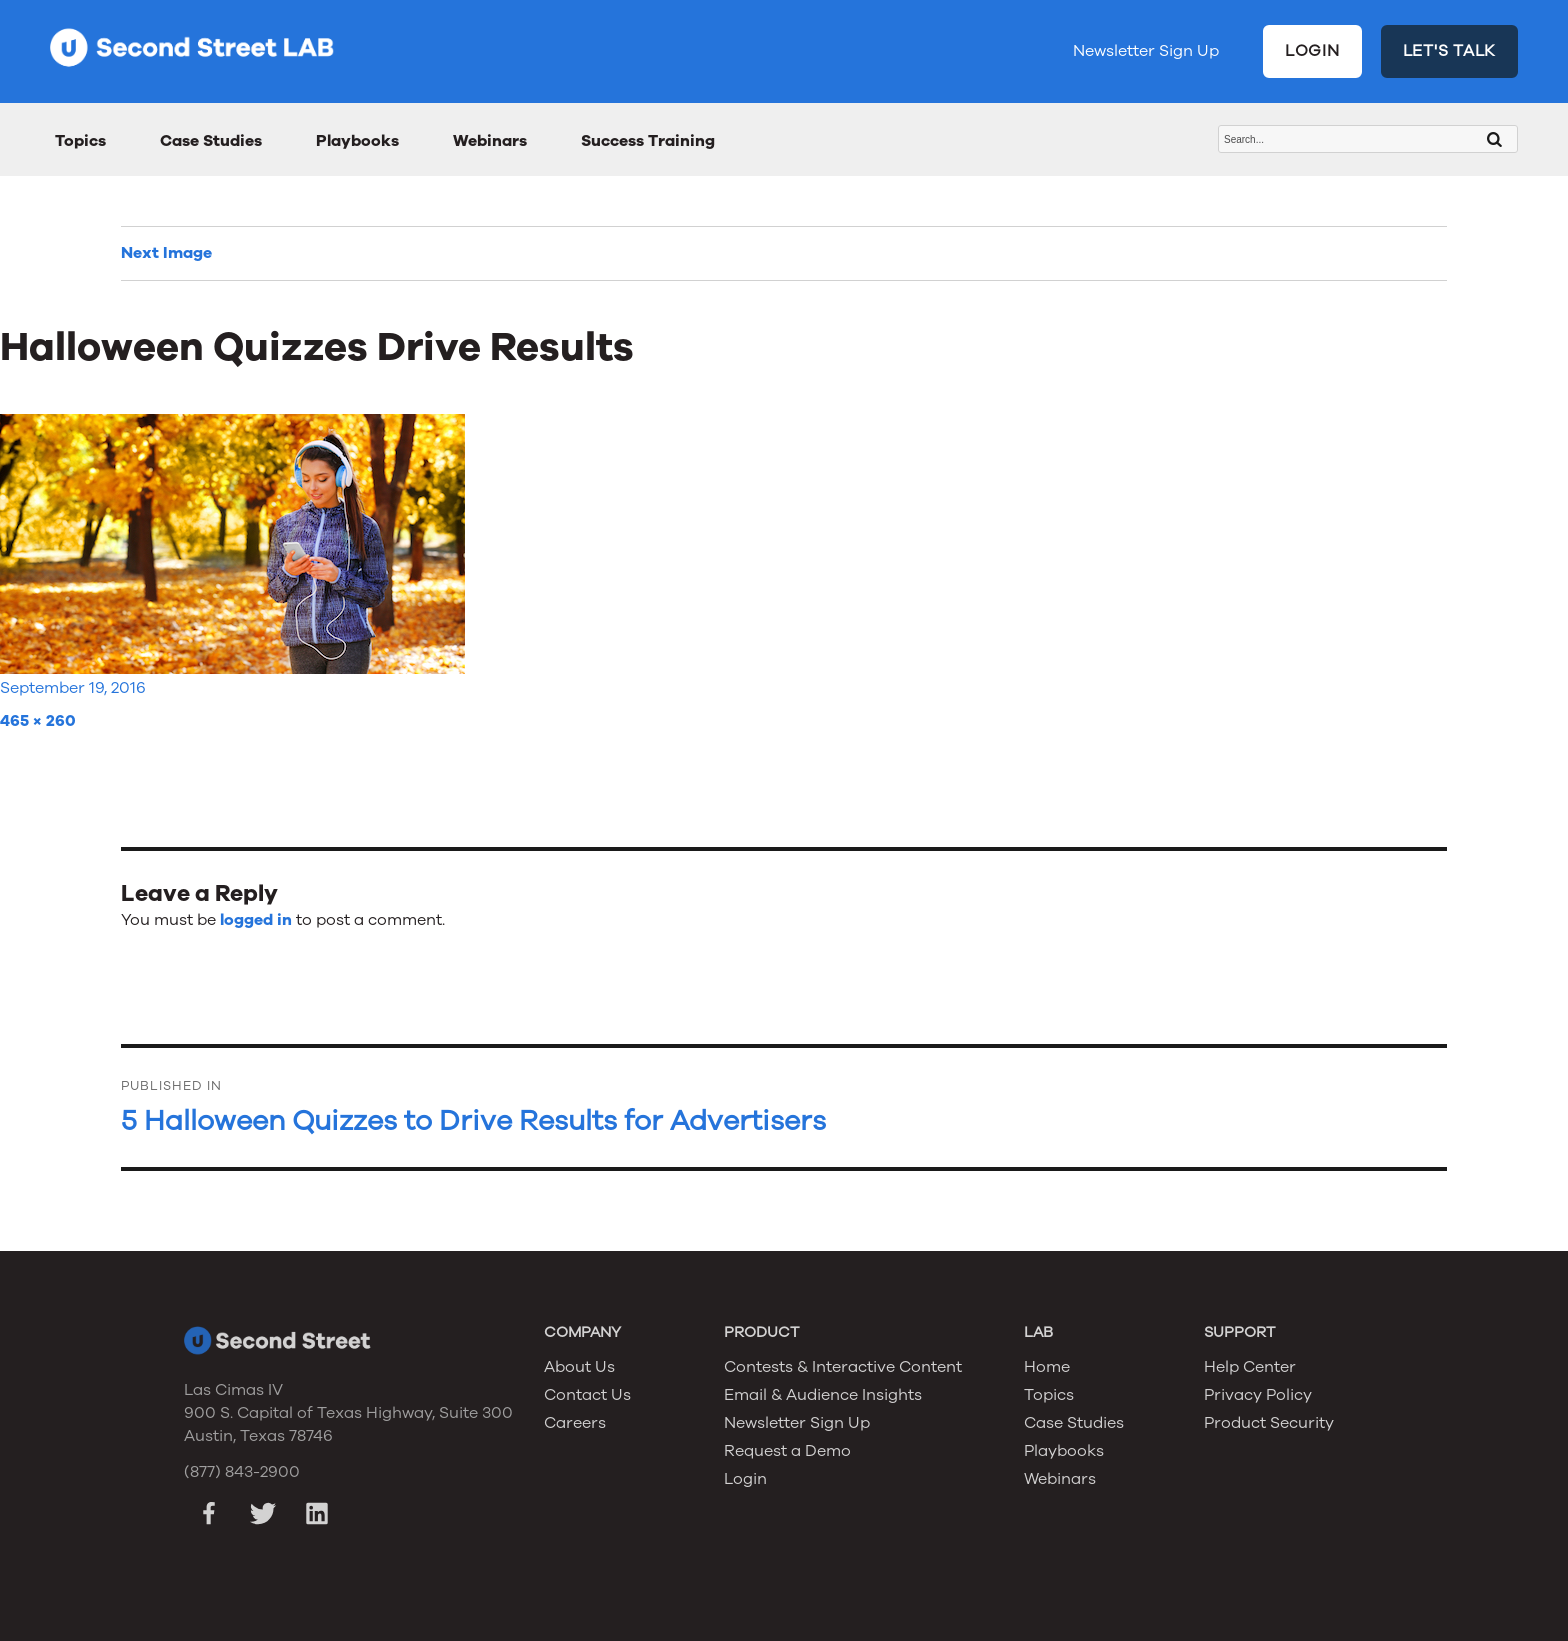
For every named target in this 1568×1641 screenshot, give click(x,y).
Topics (80, 141)
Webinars (490, 141)
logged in (256, 920)
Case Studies (211, 141)
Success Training (648, 141)
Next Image (166, 253)
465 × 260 (38, 721)
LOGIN (1312, 51)
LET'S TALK (1450, 51)
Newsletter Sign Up (1146, 51)
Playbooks (357, 141)
